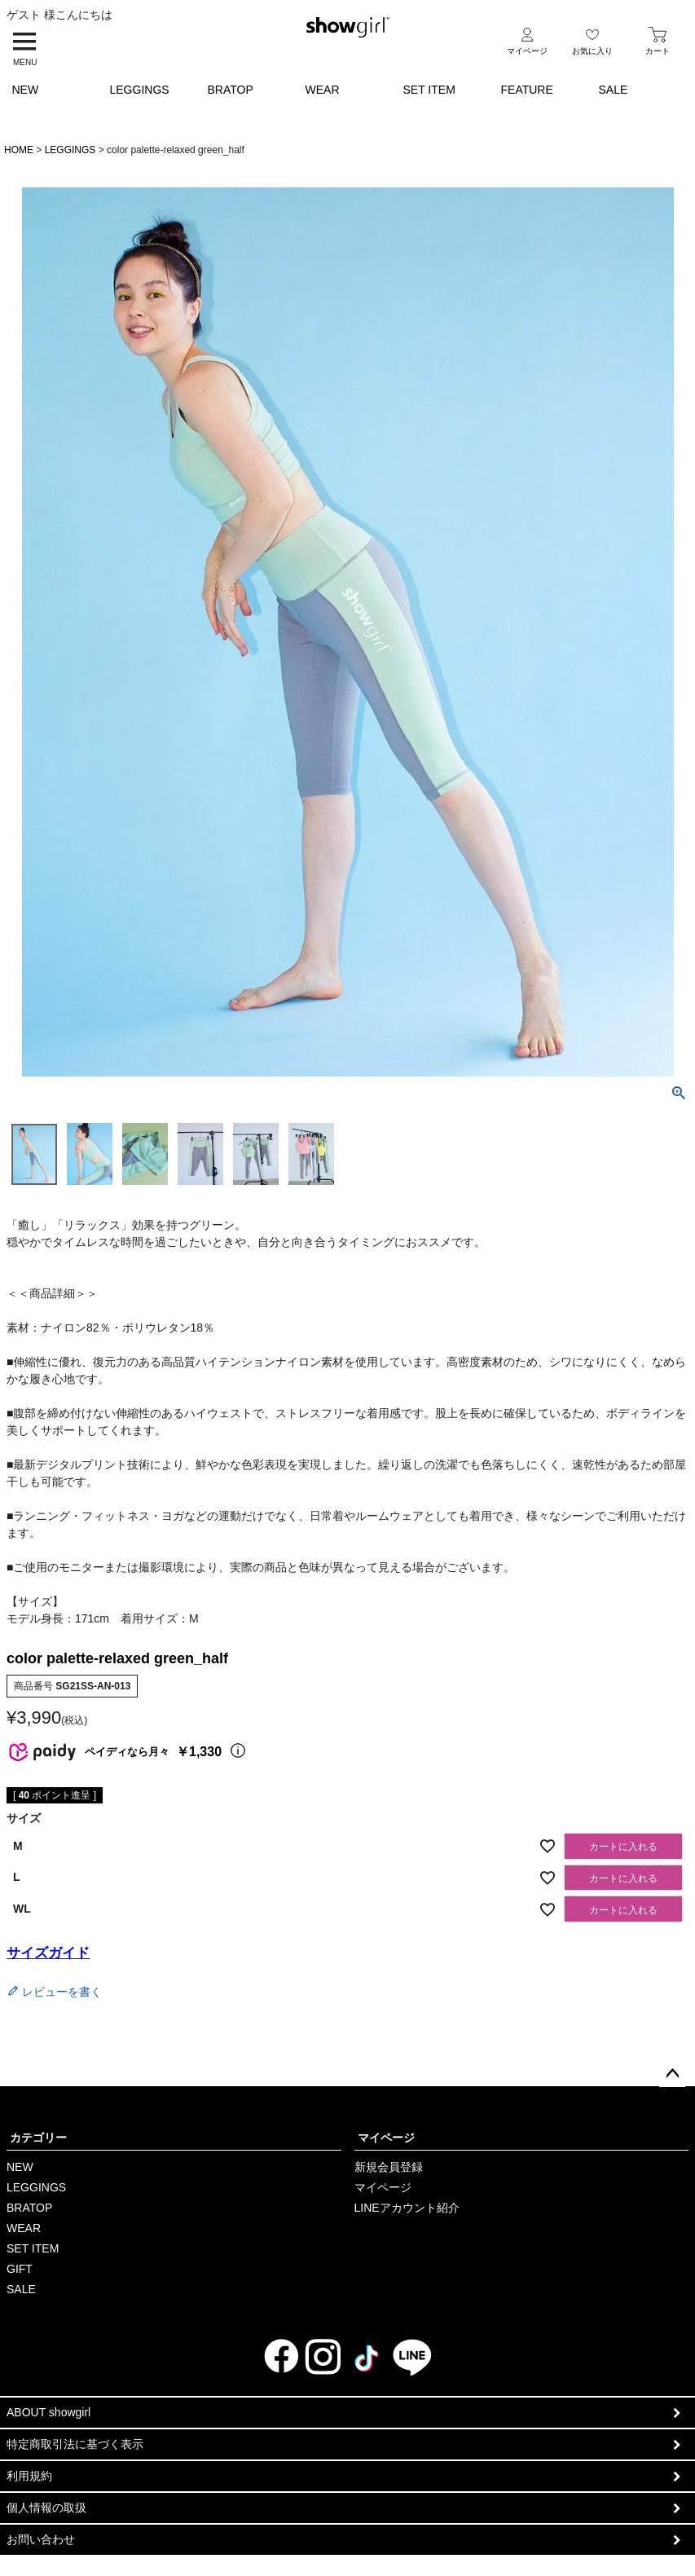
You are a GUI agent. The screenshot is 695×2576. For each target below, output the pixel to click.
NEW (25, 89)
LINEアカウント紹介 (407, 2207)
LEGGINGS (139, 89)
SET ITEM (429, 89)
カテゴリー (38, 2137)
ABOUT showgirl (48, 2412)
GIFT (20, 2268)
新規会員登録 (388, 2166)
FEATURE (527, 89)
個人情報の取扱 (46, 2507)
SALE (613, 89)
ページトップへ (672, 2074)
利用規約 (29, 2475)
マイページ (386, 2137)
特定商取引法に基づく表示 (75, 2444)
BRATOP (230, 89)
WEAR (323, 89)
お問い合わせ (41, 2539)
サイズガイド (48, 1953)
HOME (18, 150)
